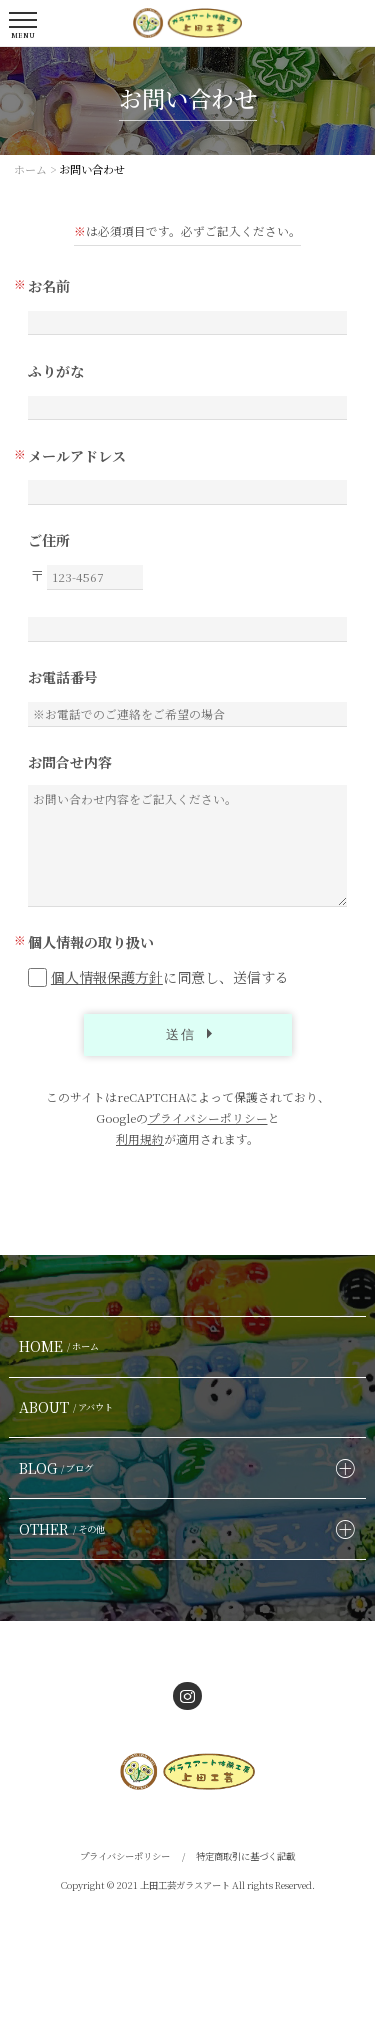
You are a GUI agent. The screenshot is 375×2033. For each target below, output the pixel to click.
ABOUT (68, 1407)
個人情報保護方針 (107, 977)
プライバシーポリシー (208, 1118)
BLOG (58, 1468)
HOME (61, 1346)
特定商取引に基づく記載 (245, 1856)
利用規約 (140, 1139)
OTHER (64, 1529)
